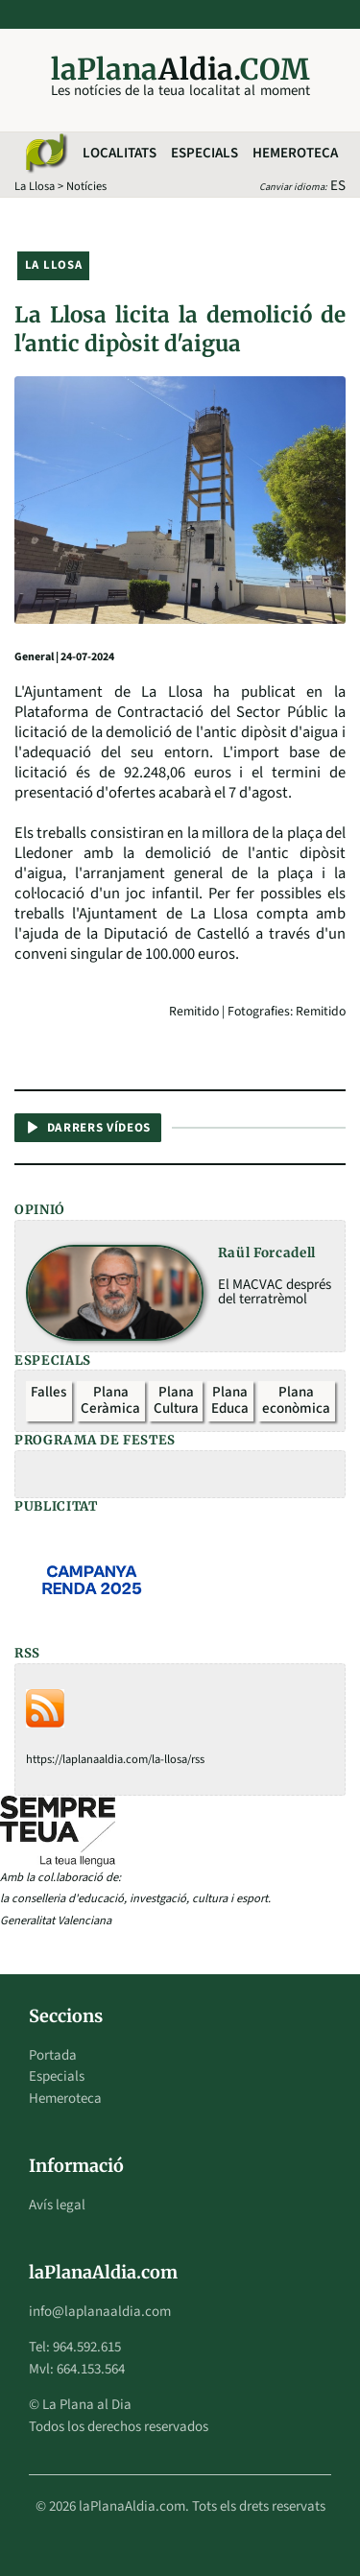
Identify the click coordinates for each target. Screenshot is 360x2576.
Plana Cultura (176, 1400)
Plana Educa (230, 1400)
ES (338, 186)
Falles (48, 1392)
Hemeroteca (295, 153)
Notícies (86, 186)
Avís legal (57, 2205)
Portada (53, 2055)
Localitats (119, 153)
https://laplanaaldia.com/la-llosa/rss (115, 1759)
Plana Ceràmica (110, 1400)
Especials (204, 153)
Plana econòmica (296, 1400)
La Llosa (34, 186)
